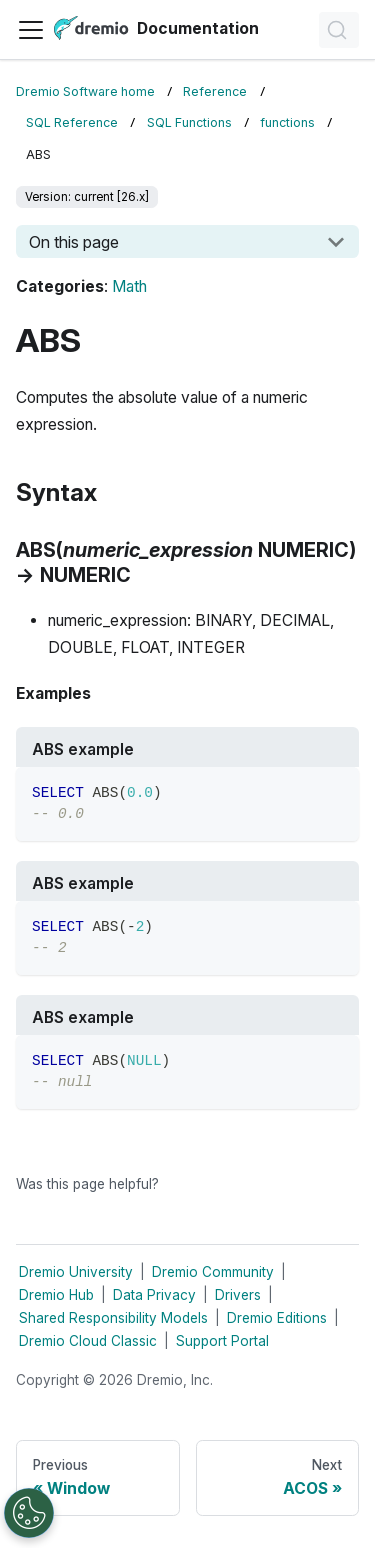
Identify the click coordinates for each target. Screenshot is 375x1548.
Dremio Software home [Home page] (85, 91)
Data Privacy (154, 1295)
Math (129, 286)
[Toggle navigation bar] (31, 30)
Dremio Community (213, 1272)
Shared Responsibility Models (113, 1318)
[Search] (339, 30)
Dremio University (76, 1272)
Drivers (238, 1295)
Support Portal (222, 1341)
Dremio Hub (56, 1295)
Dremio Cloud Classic (88, 1341)
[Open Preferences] (29, 1513)
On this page (74, 242)
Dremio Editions (277, 1318)
